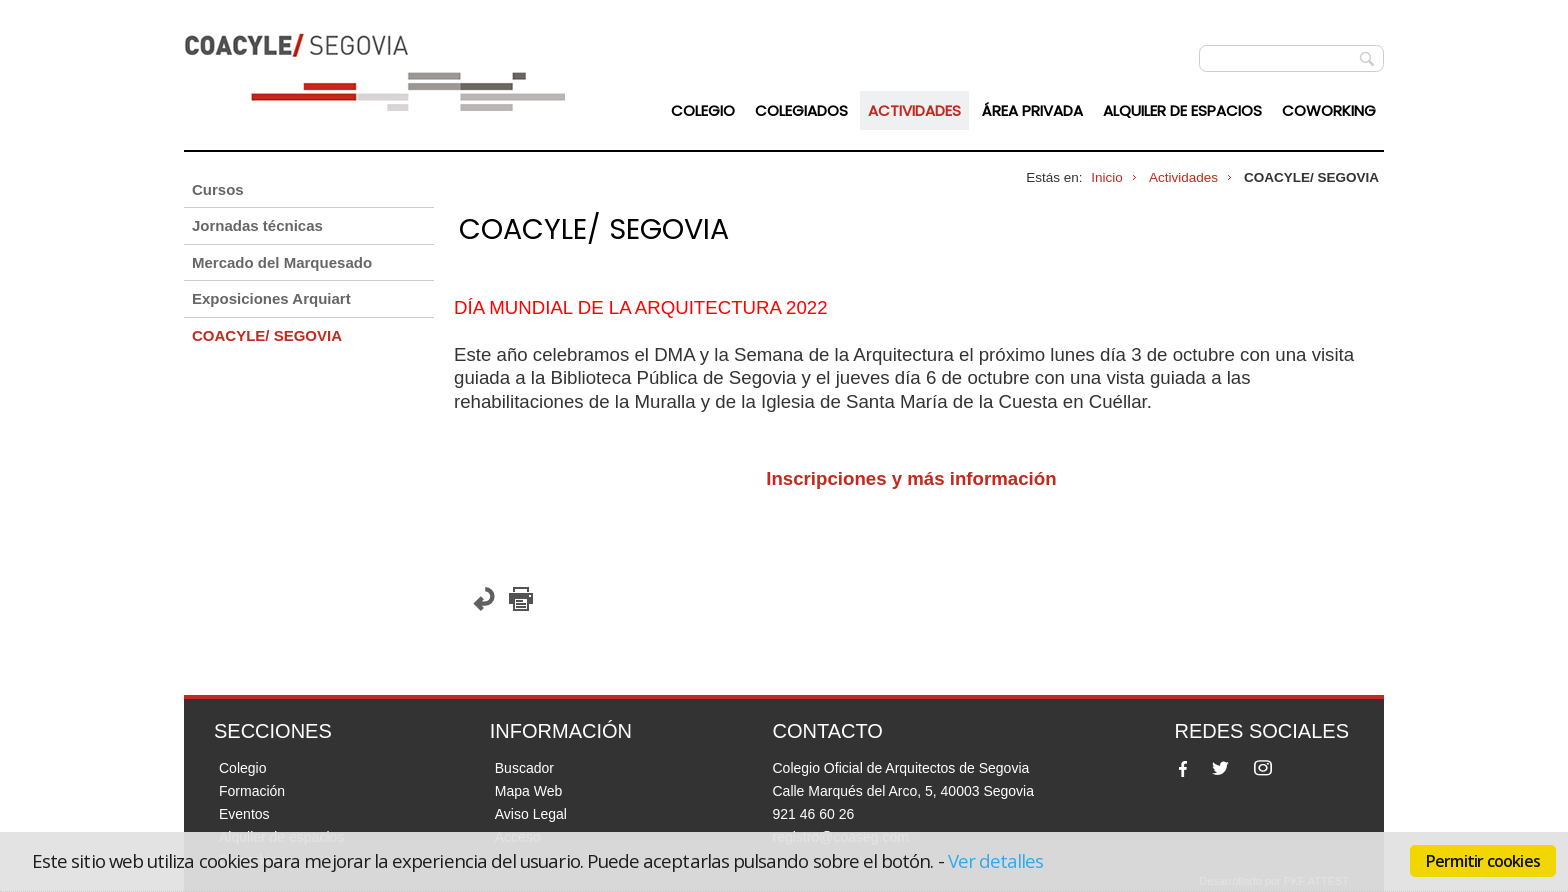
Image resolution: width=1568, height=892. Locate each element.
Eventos (244, 814)
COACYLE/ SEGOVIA (267, 335)
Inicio (1107, 177)
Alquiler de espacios (1182, 110)
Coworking (1329, 110)
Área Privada (1032, 110)
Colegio (703, 110)
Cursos (218, 189)
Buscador (524, 768)
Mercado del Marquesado (282, 262)
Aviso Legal (531, 814)
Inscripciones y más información (914, 478)
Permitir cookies (1483, 861)
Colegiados (801, 110)
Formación (252, 791)
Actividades (914, 110)
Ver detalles (996, 860)
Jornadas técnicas (257, 225)
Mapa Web (528, 791)
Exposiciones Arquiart (271, 298)
